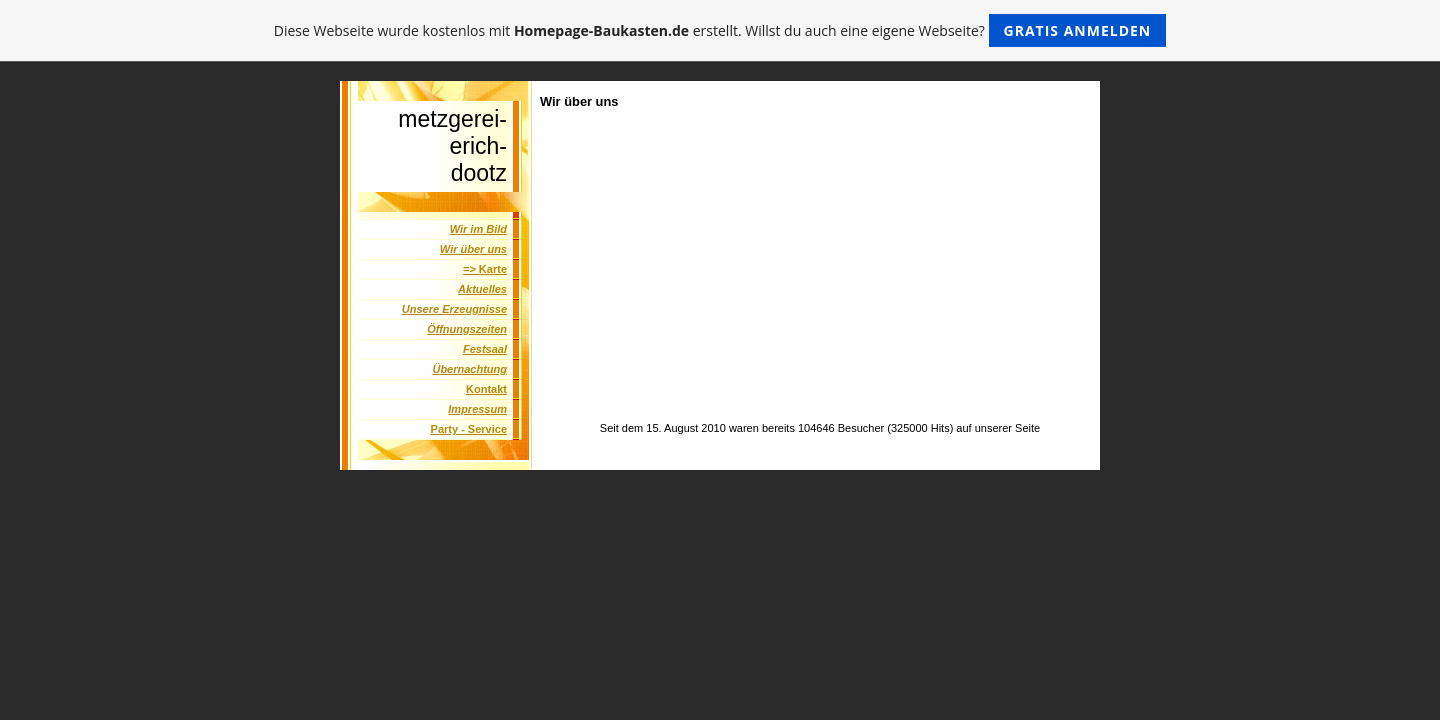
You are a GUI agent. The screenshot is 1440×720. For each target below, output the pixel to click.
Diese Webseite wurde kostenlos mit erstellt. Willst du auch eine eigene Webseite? (720, 30)
